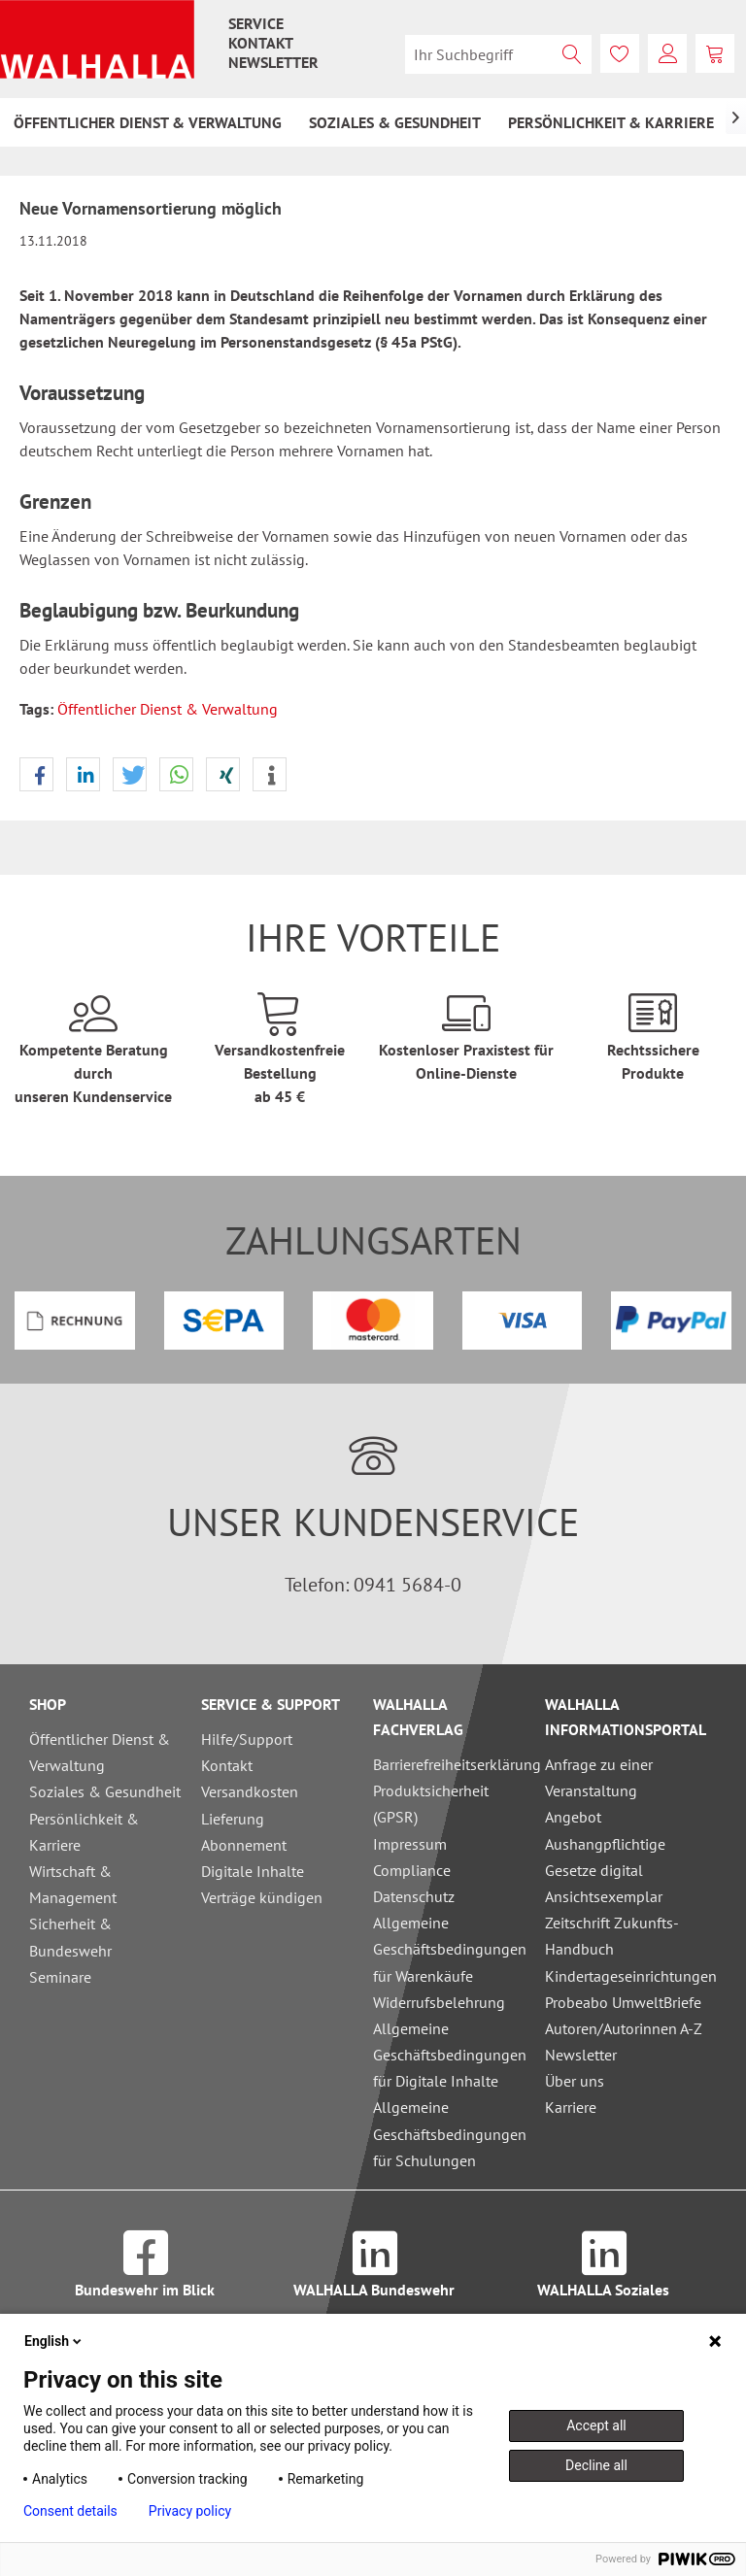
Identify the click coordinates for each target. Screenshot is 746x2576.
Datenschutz (414, 1896)
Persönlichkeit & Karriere (84, 1832)
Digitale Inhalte (252, 1871)
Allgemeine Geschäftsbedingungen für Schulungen (449, 2133)
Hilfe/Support (246, 1739)
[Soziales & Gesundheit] (394, 122)
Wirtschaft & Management (73, 1884)
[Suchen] (572, 54)
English (54, 2341)
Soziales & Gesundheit (105, 1791)
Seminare (60, 1977)
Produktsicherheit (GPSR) (431, 1803)
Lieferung (232, 1818)
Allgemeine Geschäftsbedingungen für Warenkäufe (449, 1949)
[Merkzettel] (619, 53)
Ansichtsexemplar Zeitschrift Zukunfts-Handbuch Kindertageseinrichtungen (626, 1936)
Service (256, 23)
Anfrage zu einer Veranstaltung (599, 1777)
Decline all (596, 2465)
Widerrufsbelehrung (439, 2002)
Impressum (410, 1844)
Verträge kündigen (261, 1897)
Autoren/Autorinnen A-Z (623, 2028)
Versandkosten (249, 1791)
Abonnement (244, 1845)
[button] (36, 775)
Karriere (570, 2107)
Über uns (574, 2081)
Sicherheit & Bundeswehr (70, 1936)
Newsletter (273, 62)
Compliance (412, 1870)
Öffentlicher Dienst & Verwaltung (167, 709)
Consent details (70, 2511)
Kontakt (260, 42)
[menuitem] (255, 23)
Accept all (596, 2425)
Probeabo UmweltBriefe (623, 2002)
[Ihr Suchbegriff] (498, 54)
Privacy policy (190, 2511)
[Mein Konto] (667, 53)
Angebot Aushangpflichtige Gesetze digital (605, 1843)
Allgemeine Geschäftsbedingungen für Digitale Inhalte (449, 2055)
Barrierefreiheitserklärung (454, 1764)
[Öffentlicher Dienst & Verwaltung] (147, 122)
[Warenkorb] (714, 53)
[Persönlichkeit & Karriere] (611, 122)
